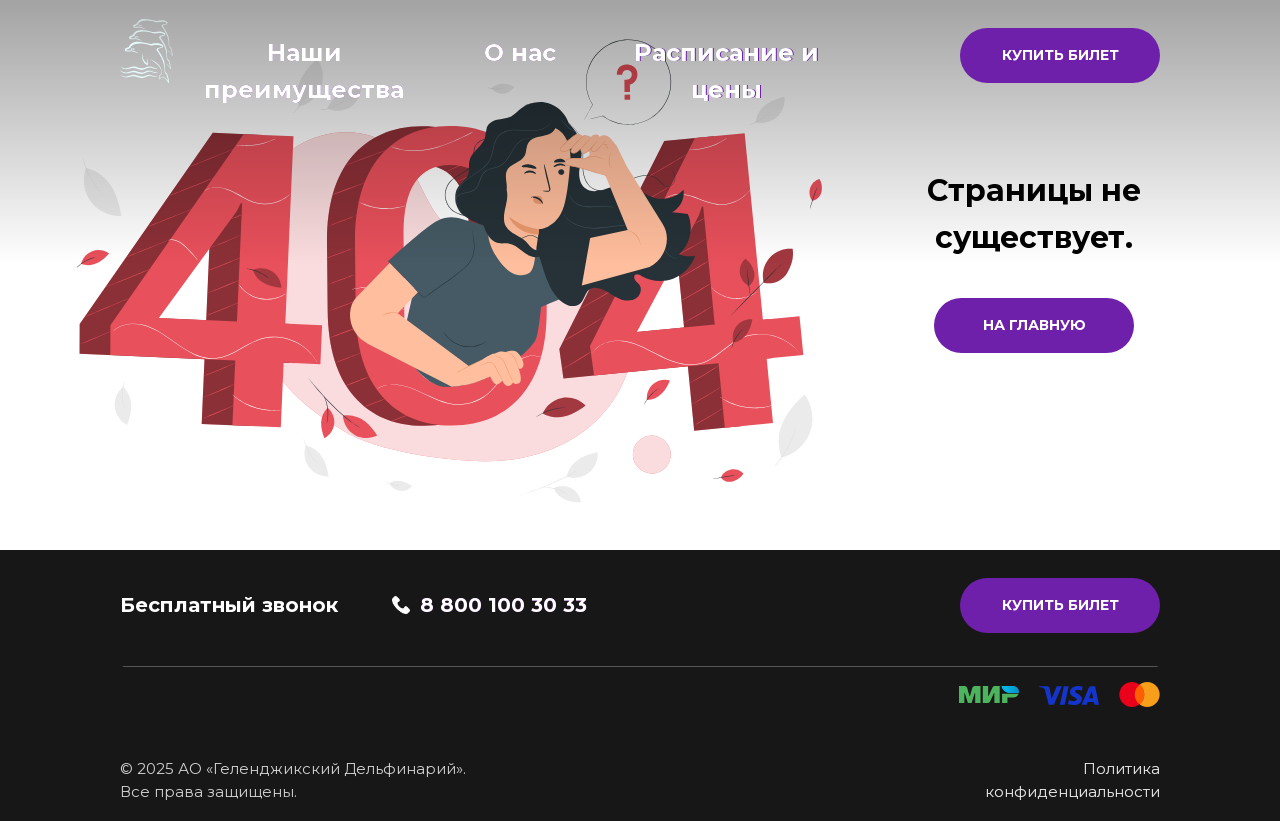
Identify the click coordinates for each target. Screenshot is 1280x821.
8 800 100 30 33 (503, 605)
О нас (520, 52)
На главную (1034, 325)
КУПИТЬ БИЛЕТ (1060, 55)
